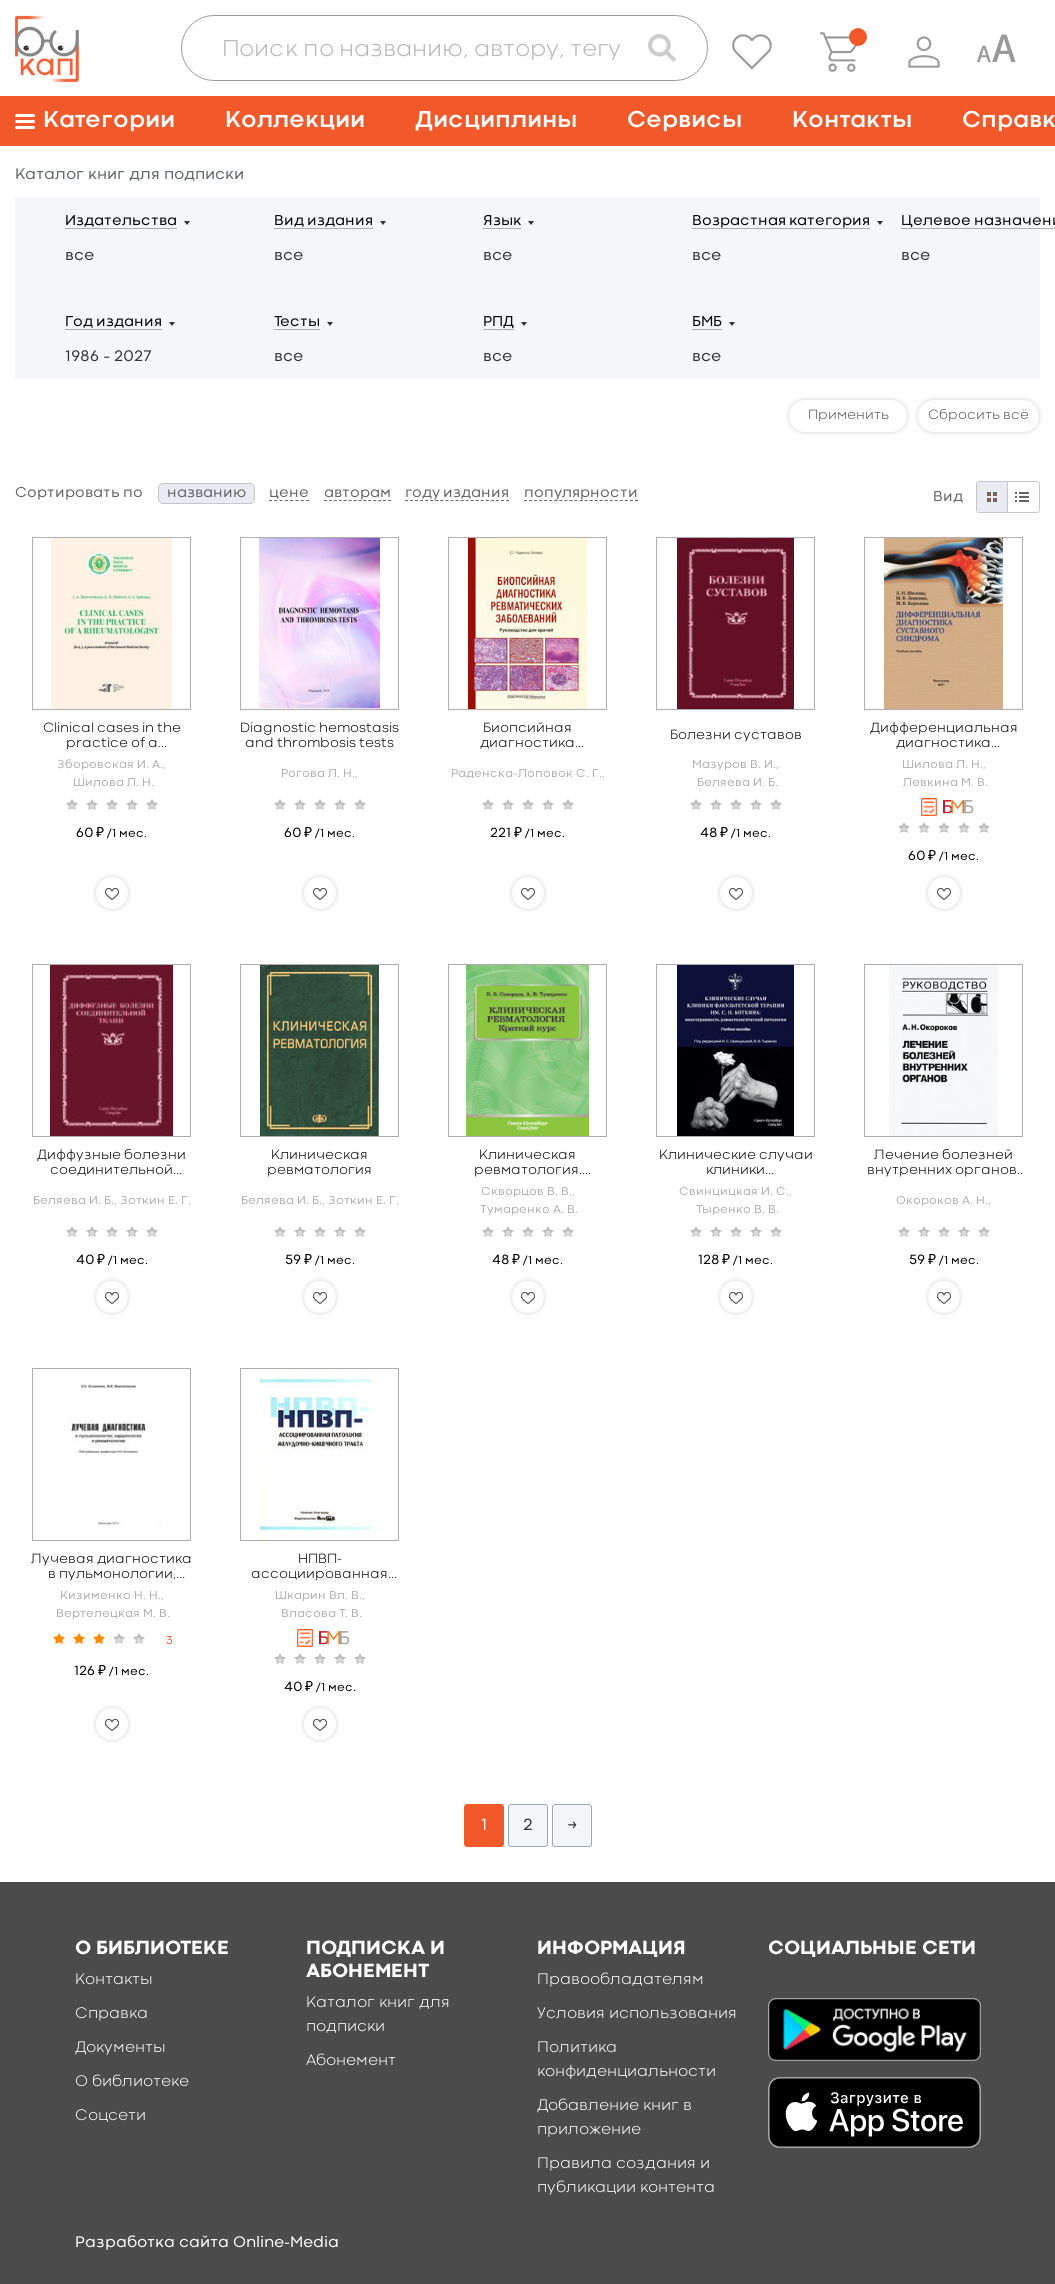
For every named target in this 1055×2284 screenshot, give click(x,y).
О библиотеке (132, 2082)
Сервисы (684, 120)
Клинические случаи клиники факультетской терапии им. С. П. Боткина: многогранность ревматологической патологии (736, 1163)
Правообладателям (620, 1980)
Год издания (113, 322)
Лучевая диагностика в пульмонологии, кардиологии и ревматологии (111, 1567)
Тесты (297, 322)
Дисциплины (496, 120)
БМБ (707, 322)
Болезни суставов (736, 735)
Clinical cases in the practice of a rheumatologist (112, 736)
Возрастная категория (781, 221)
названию (206, 493)
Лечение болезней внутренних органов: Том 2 (943, 1163)
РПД (498, 322)
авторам (357, 493)
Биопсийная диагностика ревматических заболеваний (527, 736)
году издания (457, 493)
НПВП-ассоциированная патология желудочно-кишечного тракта (319, 1567)
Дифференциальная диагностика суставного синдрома (944, 736)
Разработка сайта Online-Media (207, 2243)
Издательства (121, 221)
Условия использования (637, 2014)
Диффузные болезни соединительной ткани (111, 1163)
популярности (581, 493)
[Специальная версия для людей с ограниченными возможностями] (996, 52)
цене (289, 493)
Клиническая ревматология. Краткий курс (528, 1163)
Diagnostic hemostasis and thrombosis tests (319, 735)
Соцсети (110, 2116)
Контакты (852, 120)
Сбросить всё (978, 415)
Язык (502, 221)
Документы (120, 2048)
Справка (111, 2014)
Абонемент (351, 2061)
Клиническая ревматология (319, 1162)
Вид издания (323, 221)
